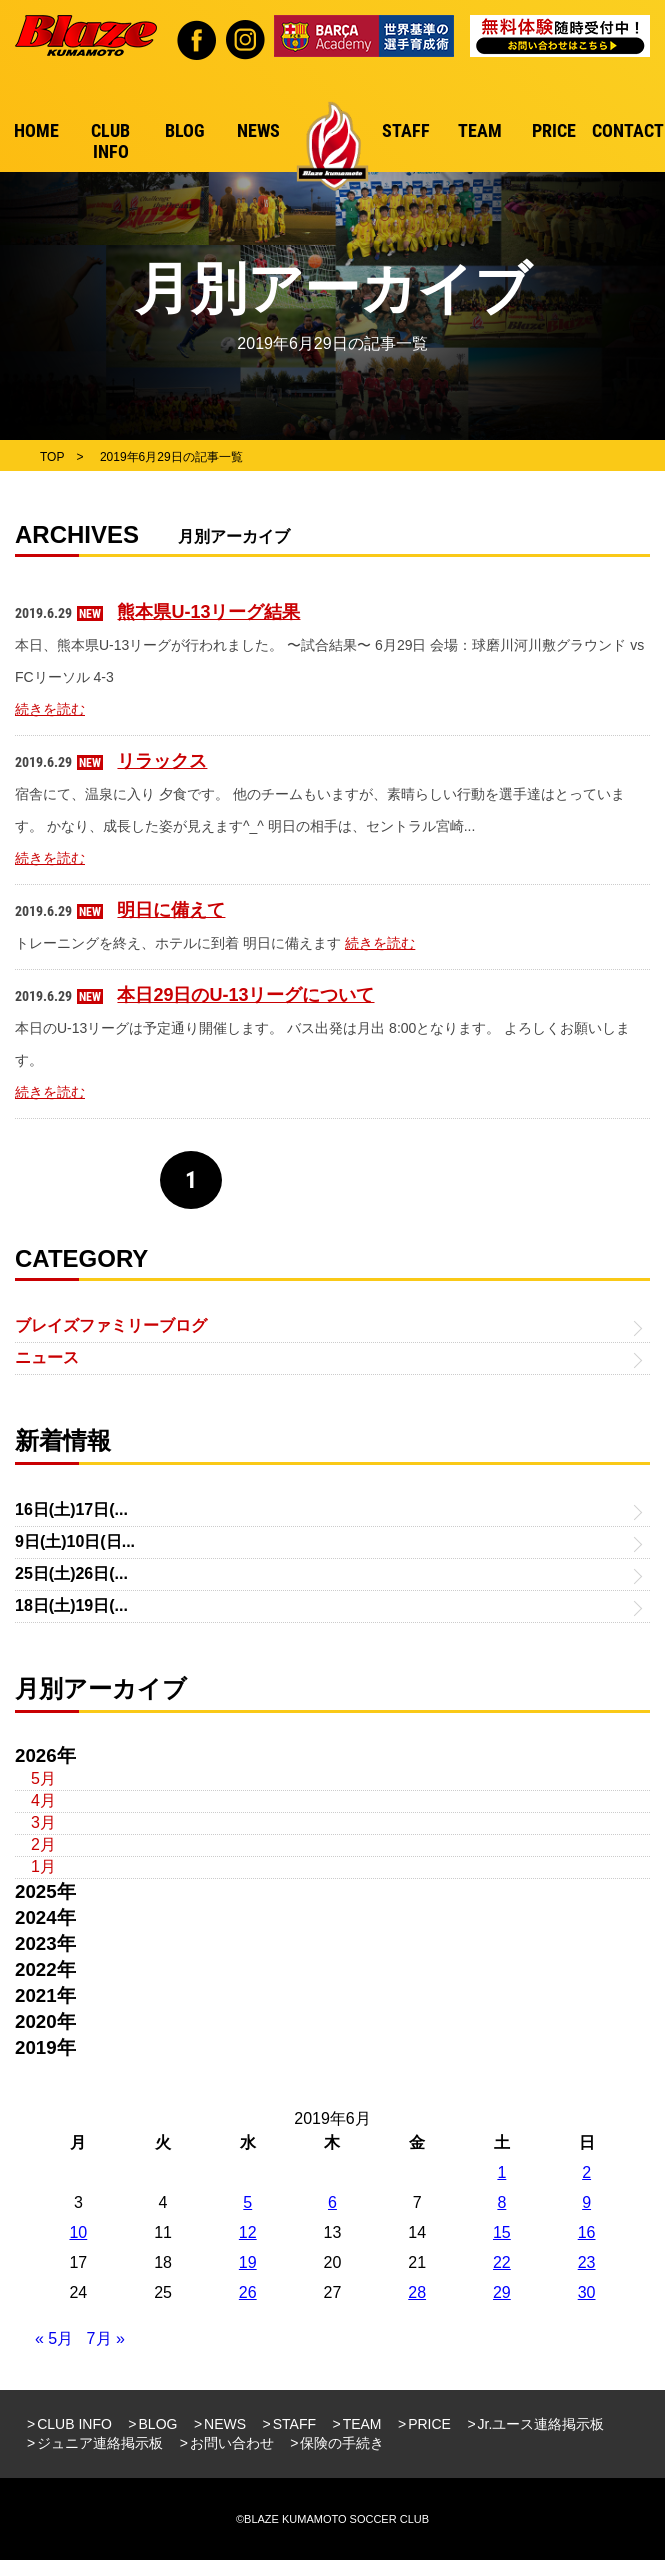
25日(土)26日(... (71, 1573)
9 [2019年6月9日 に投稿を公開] (586, 2202)
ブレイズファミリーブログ (111, 1325)
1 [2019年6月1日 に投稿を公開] (501, 2172)
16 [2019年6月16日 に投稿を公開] (587, 2232)
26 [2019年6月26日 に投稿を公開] (248, 2292)
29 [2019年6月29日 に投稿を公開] (502, 2292)
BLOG (158, 2424)
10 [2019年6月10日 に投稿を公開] (78, 2232)
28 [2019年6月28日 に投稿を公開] (417, 2292)
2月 (43, 1844)
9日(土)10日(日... (75, 1541)
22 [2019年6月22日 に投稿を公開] (502, 2262)
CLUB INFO (74, 2424)
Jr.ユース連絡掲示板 (541, 2424)
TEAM (362, 2424)
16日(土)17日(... (71, 1509)
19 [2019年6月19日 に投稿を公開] (248, 2262)
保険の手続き (342, 2443)
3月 (43, 1822)
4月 (43, 1800)
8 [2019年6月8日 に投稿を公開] (501, 2202)
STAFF (294, 2424)
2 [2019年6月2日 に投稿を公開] (586, 2172)
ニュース (47, 1357)
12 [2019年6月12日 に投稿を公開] (248, 2232)
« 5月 (54, 2338)
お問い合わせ (232, 2443)
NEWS (225, 2424)
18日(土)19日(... (71, 1605)
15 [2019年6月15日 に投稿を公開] (502, 2232)
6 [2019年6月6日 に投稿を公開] (332, 2202)
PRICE (429, 2424)
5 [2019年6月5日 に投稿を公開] (247, 2202)
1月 (43, 1866)
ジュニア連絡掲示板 (100, 2443)
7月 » (106, 2338)
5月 (43, 1778)
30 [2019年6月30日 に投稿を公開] (587, 2292)
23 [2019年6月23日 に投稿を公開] (587, 2262)
